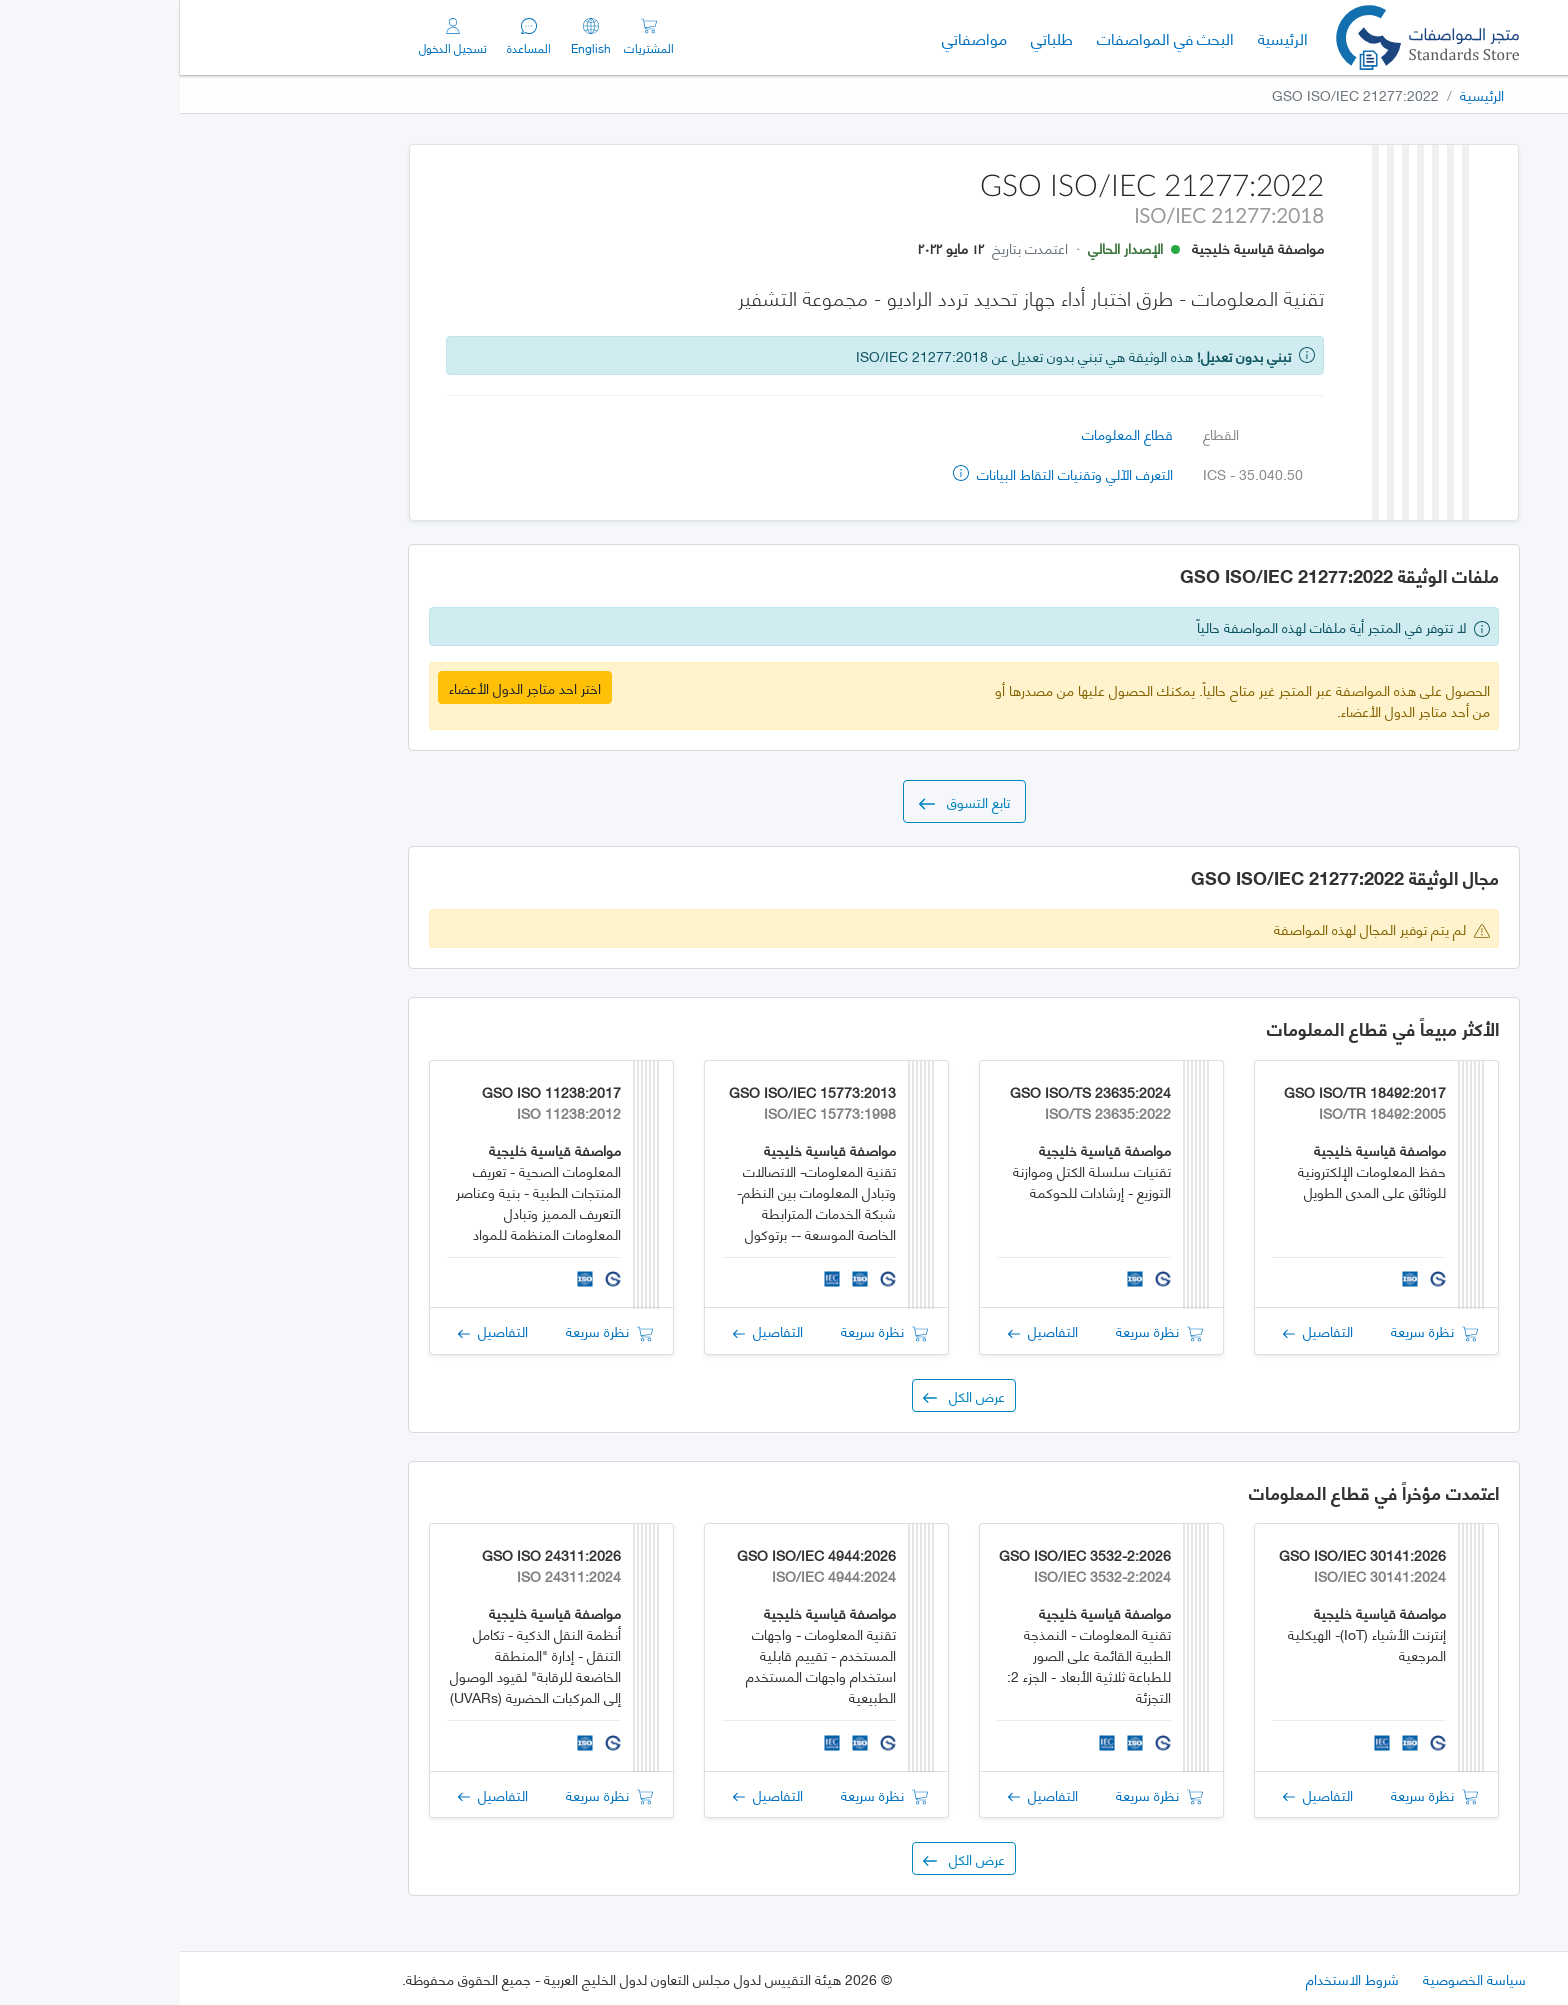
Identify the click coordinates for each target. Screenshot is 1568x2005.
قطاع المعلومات (947, 433)
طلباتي (872, 37)
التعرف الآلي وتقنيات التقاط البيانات (883, 473)
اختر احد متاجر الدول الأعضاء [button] (345, 687)
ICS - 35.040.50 (1073, 473)
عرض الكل (784, 1395)
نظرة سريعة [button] (1254, 1330)
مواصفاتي (794, 37)
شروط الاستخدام (1172, 1978)
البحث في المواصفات (979, 37)
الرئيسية (1097, 37)
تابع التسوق (784, 801)
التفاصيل (1138, 1330)
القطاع (1041, 433)
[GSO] (1247, 37)
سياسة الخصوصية (1294, 1978)
